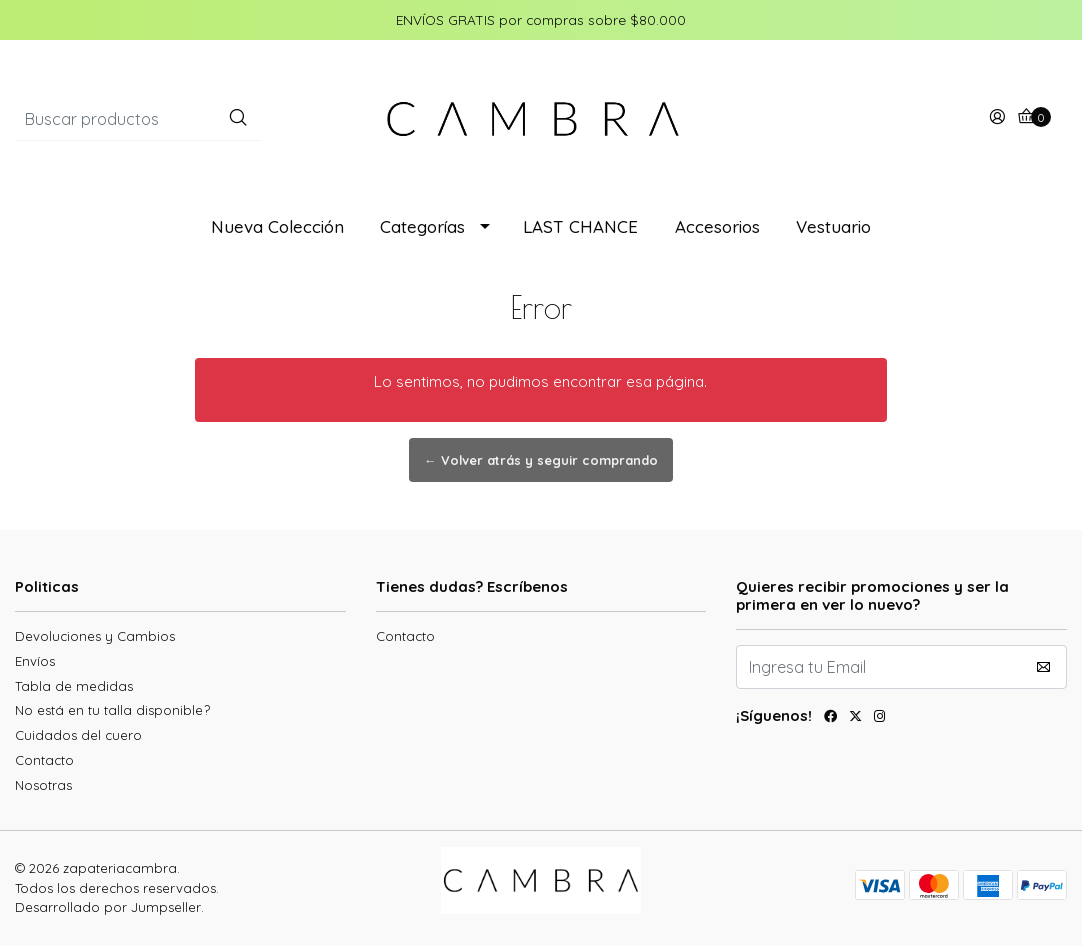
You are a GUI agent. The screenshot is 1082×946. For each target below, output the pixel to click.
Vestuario (833, 226)
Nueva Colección (277, 226)
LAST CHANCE (580, 226)
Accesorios (717, 226)
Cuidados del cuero (78, 735)
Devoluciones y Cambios (95, 636)
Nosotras (43, 785)
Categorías (422, 226)
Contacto (44, 760)
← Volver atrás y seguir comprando (541, 460)
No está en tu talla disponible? (112, 710)
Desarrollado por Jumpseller (108, 907)
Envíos (35, 661)
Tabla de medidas (74, 686)
